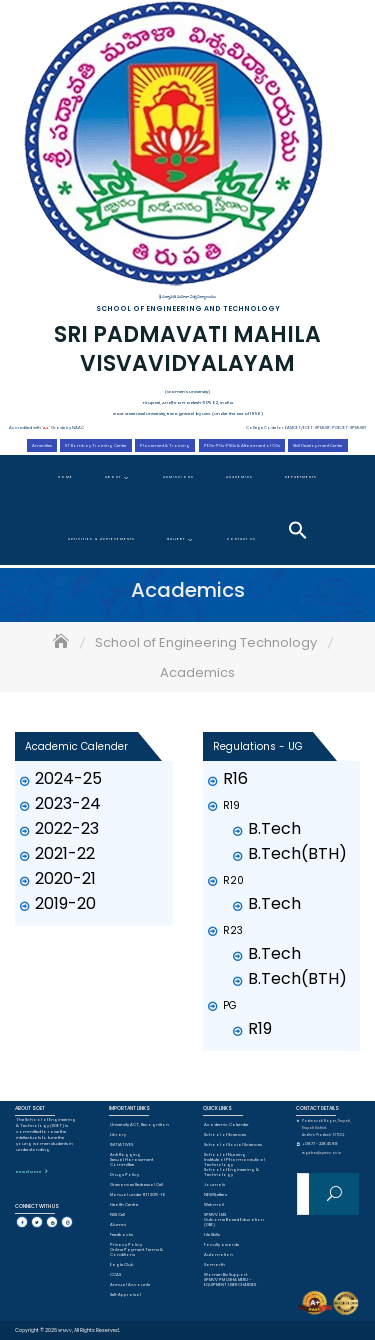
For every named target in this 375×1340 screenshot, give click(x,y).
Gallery (176, 539)
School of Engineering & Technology (231, 1172)
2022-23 (67, 828)
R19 (260, 1028)
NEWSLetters (215, 1194)
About (113, 477)
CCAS (115, 1274)
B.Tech (274, 828)
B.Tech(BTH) (297, 853)
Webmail (214, 1204)
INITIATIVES (121, 1144)
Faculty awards (221, 1244)
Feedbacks (121, 1234)
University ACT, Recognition (139, 1124)
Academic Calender (226, 1124)
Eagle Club (122, 1264)
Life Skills (212, 1234)
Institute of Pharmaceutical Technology (234, 1162)
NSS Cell (117, 1214)
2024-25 (68, 778)
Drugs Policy (124, 1174)
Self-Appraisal (125, 1294)
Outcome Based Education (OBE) (234, 1222)
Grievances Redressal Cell (136, 1184)
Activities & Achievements (101, 539)
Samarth (214, 1264)
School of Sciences (225, 1134)
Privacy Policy (126, 1244)
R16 (235, 778)
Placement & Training (165, 445)
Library (118, 1134)
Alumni (118, 1224)
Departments (301, 477)
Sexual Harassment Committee (131, 1162)
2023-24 (68, 803)
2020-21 (65, 878)
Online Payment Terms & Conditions (136, 1252)
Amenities (42, 445)
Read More (28, 1171)
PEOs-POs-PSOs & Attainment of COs (242, 445)
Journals (214, 1184)
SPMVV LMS (215, 1214)
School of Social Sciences (233, 1144)
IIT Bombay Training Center (96, 445)
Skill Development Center (318, 445)
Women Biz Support (225, 1274)
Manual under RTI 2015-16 (138, 1194)
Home (65, 477)
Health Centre (124, 1204)
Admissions (178, 477)
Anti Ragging (125, 1154)
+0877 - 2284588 (320, 1143)
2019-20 (65, 903)
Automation (218, 1254)
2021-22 (65, 853)
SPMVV (65, 1330)
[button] (298, 530)
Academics (239, 477)
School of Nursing (225, 1154)
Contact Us (241, 539)
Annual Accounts (130, 1284)
